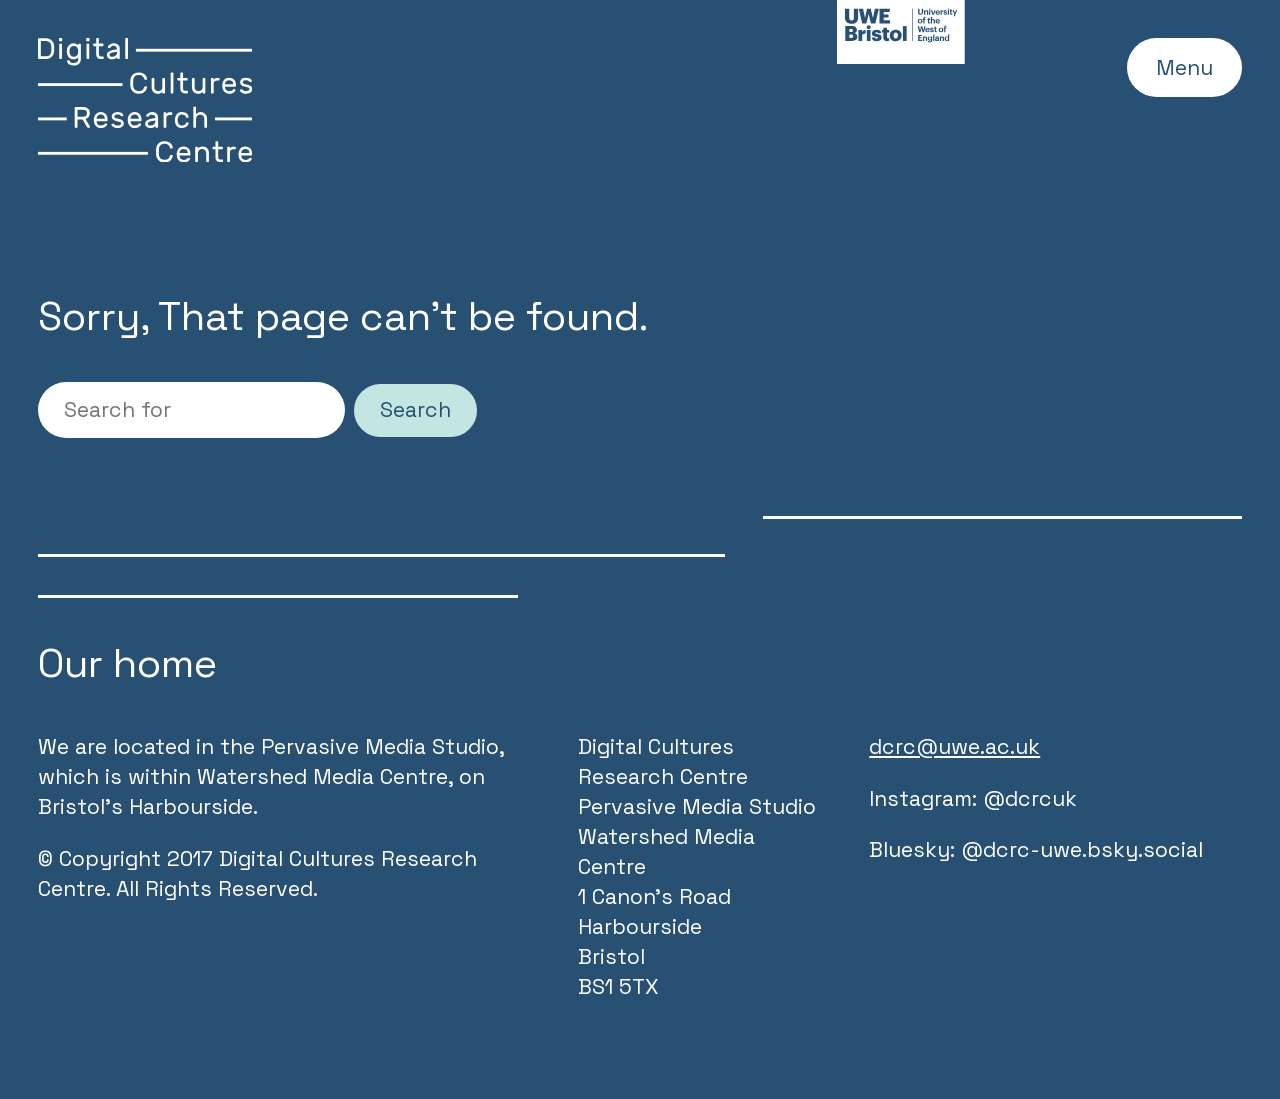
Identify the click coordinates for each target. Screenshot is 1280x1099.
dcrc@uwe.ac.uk (954, 746)
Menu (1184, 67)
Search (415, 409)
